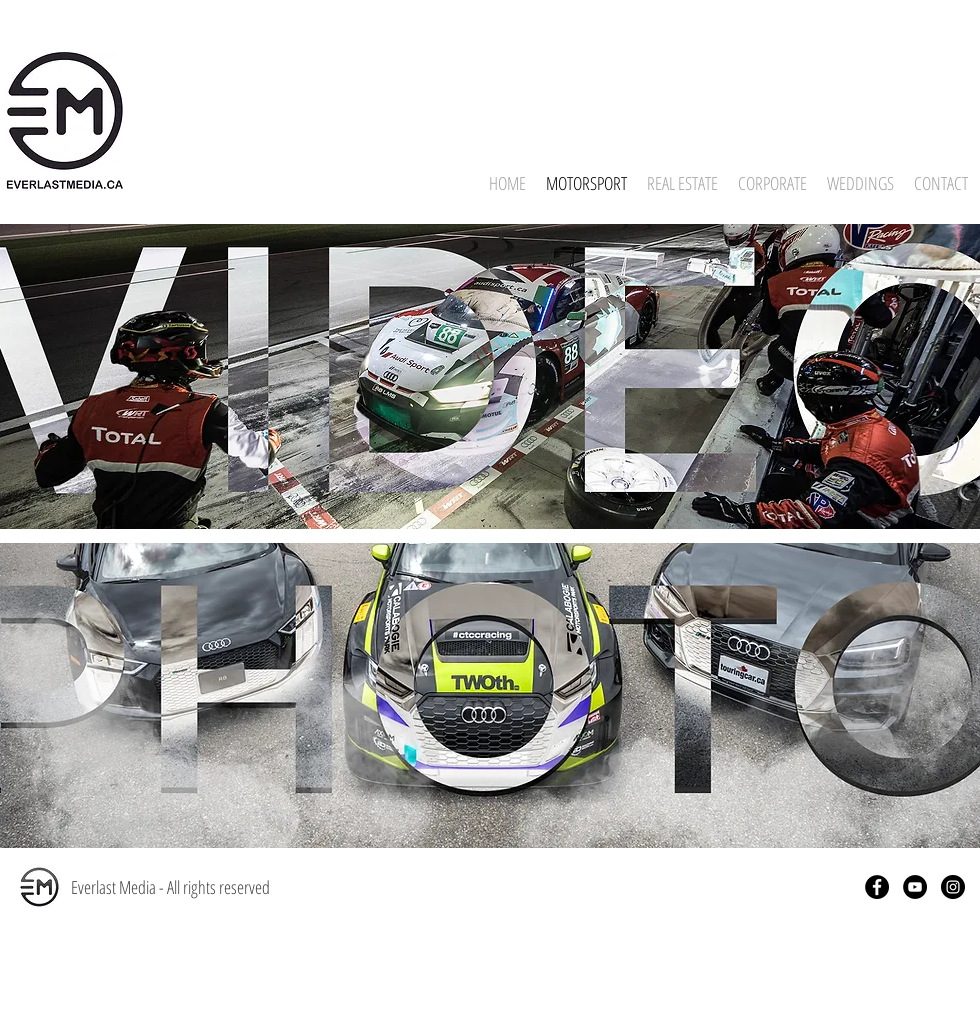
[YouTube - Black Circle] (915, 887)
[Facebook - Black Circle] (877, 887)
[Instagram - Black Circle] (953, 887)
